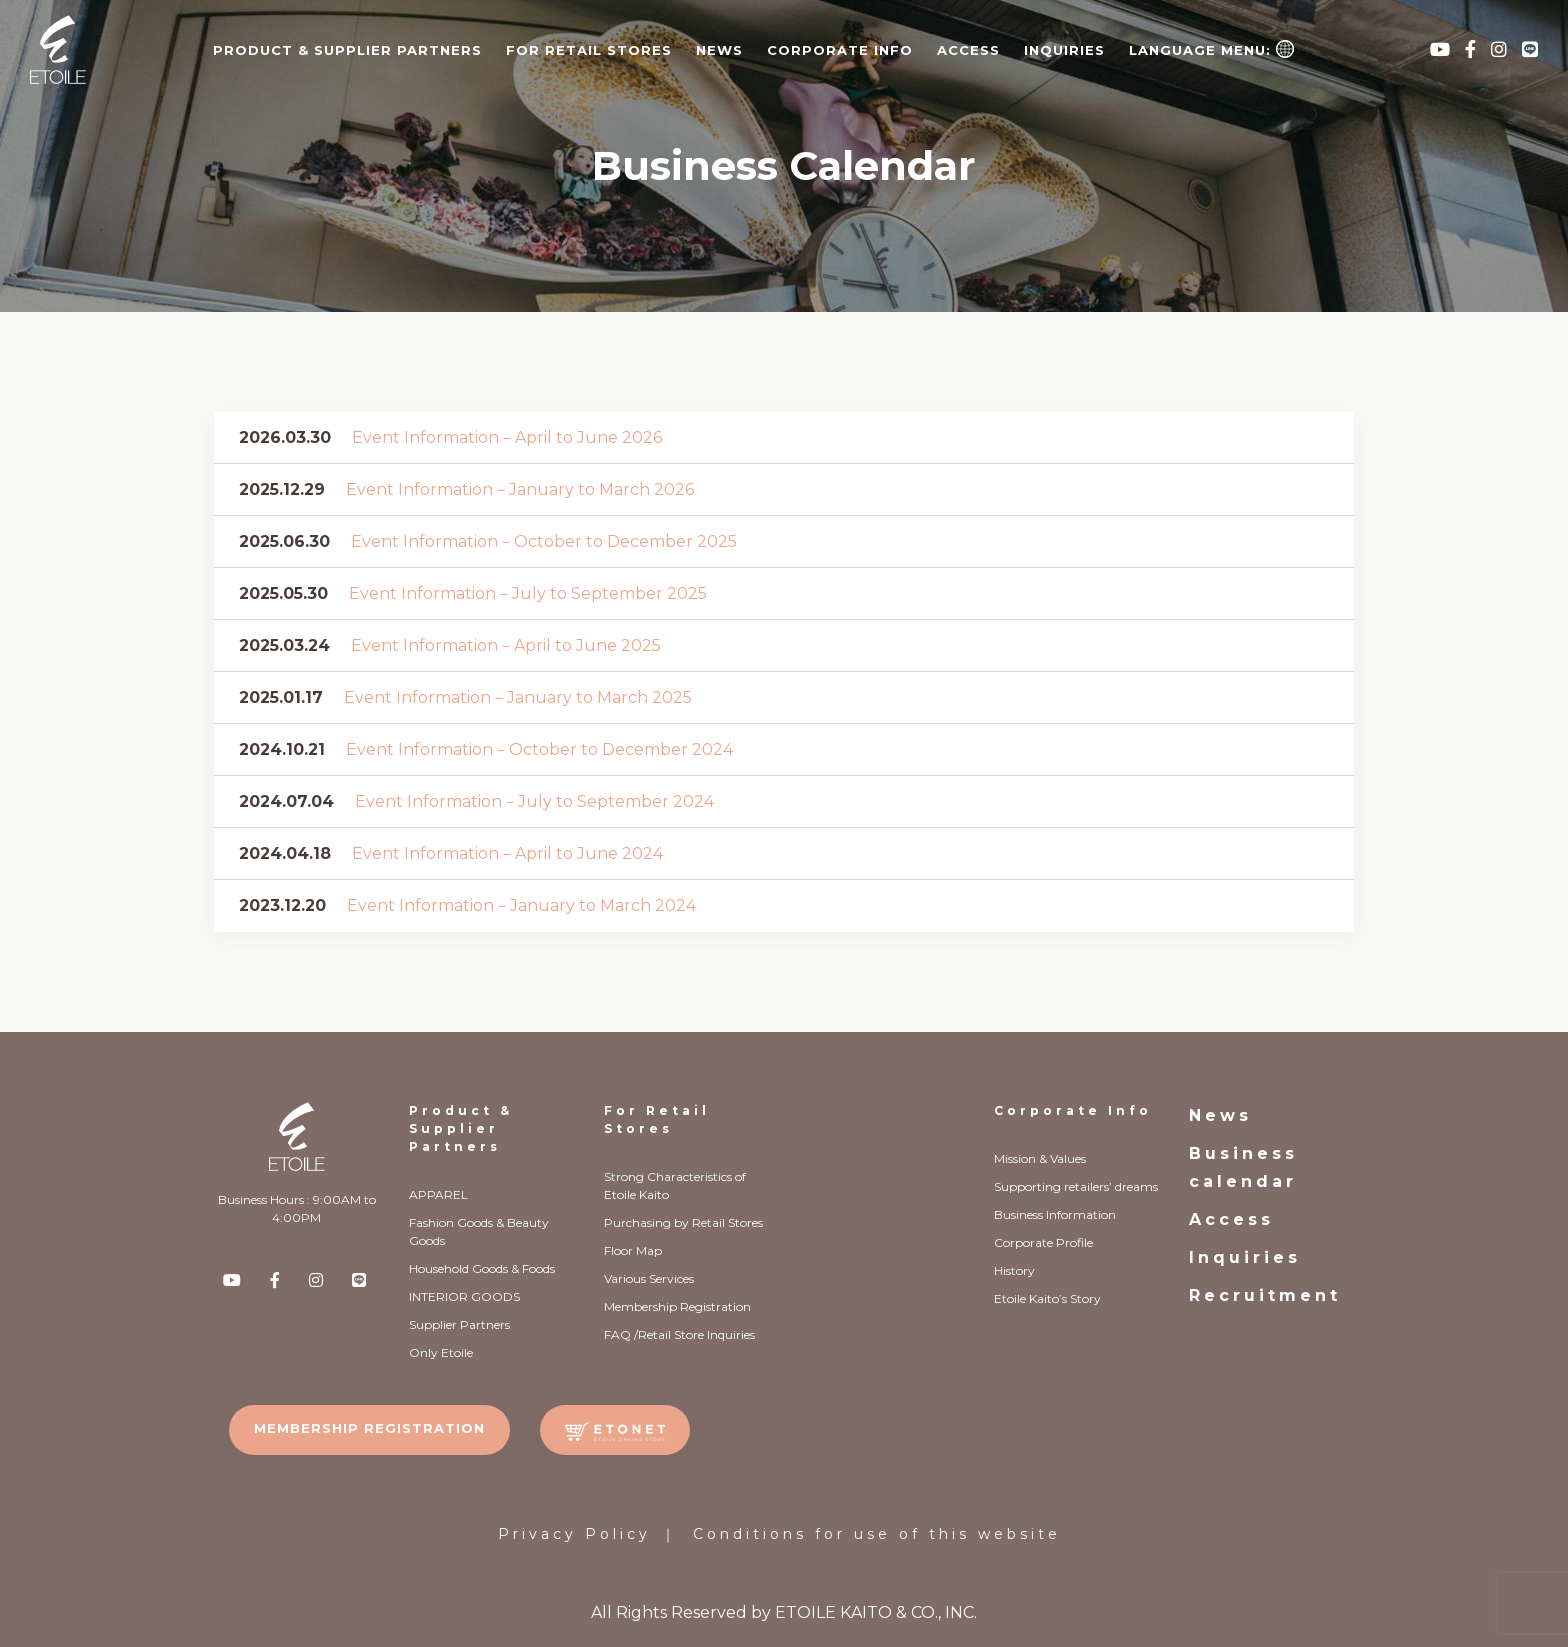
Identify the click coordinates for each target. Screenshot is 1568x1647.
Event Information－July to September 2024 (534, 801)
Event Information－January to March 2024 (521, 905)
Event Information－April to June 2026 (507, 437)
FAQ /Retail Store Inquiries (679, 1334)
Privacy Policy (574, 1534)
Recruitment (1265, 1295)
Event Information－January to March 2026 (520, 489)
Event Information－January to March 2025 (518, 697)
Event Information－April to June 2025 (506, 645)
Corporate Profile (1043, 1242)
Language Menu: (1211, 49)
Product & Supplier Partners (461, 1128)
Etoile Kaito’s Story (1047, 1298)
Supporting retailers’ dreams (1076, 1186)
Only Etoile (441, 1352)
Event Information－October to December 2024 (539, 749)
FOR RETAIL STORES (589, 50)
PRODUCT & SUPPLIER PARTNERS (347, 50)
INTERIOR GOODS (464, 1296)
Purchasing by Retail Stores (683, 1222)
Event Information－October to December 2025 (544, 541)
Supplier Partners (459, 1324)
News (719, 50)
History (1014, 1270)
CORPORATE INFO (840, 50)
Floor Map (633, 1250)
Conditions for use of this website (877, 1534)
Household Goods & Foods (482, 1268)
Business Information (1055, 1214)
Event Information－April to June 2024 (507, 853)
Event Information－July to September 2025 (528, 593)
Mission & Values (1040, 1158)
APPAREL (438, 1194)
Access (968, 50)
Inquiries (1064, 50)
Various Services (649, 1278)
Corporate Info (1073, 1110)
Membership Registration (677, 1306)
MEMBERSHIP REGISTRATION (369, 1428)
